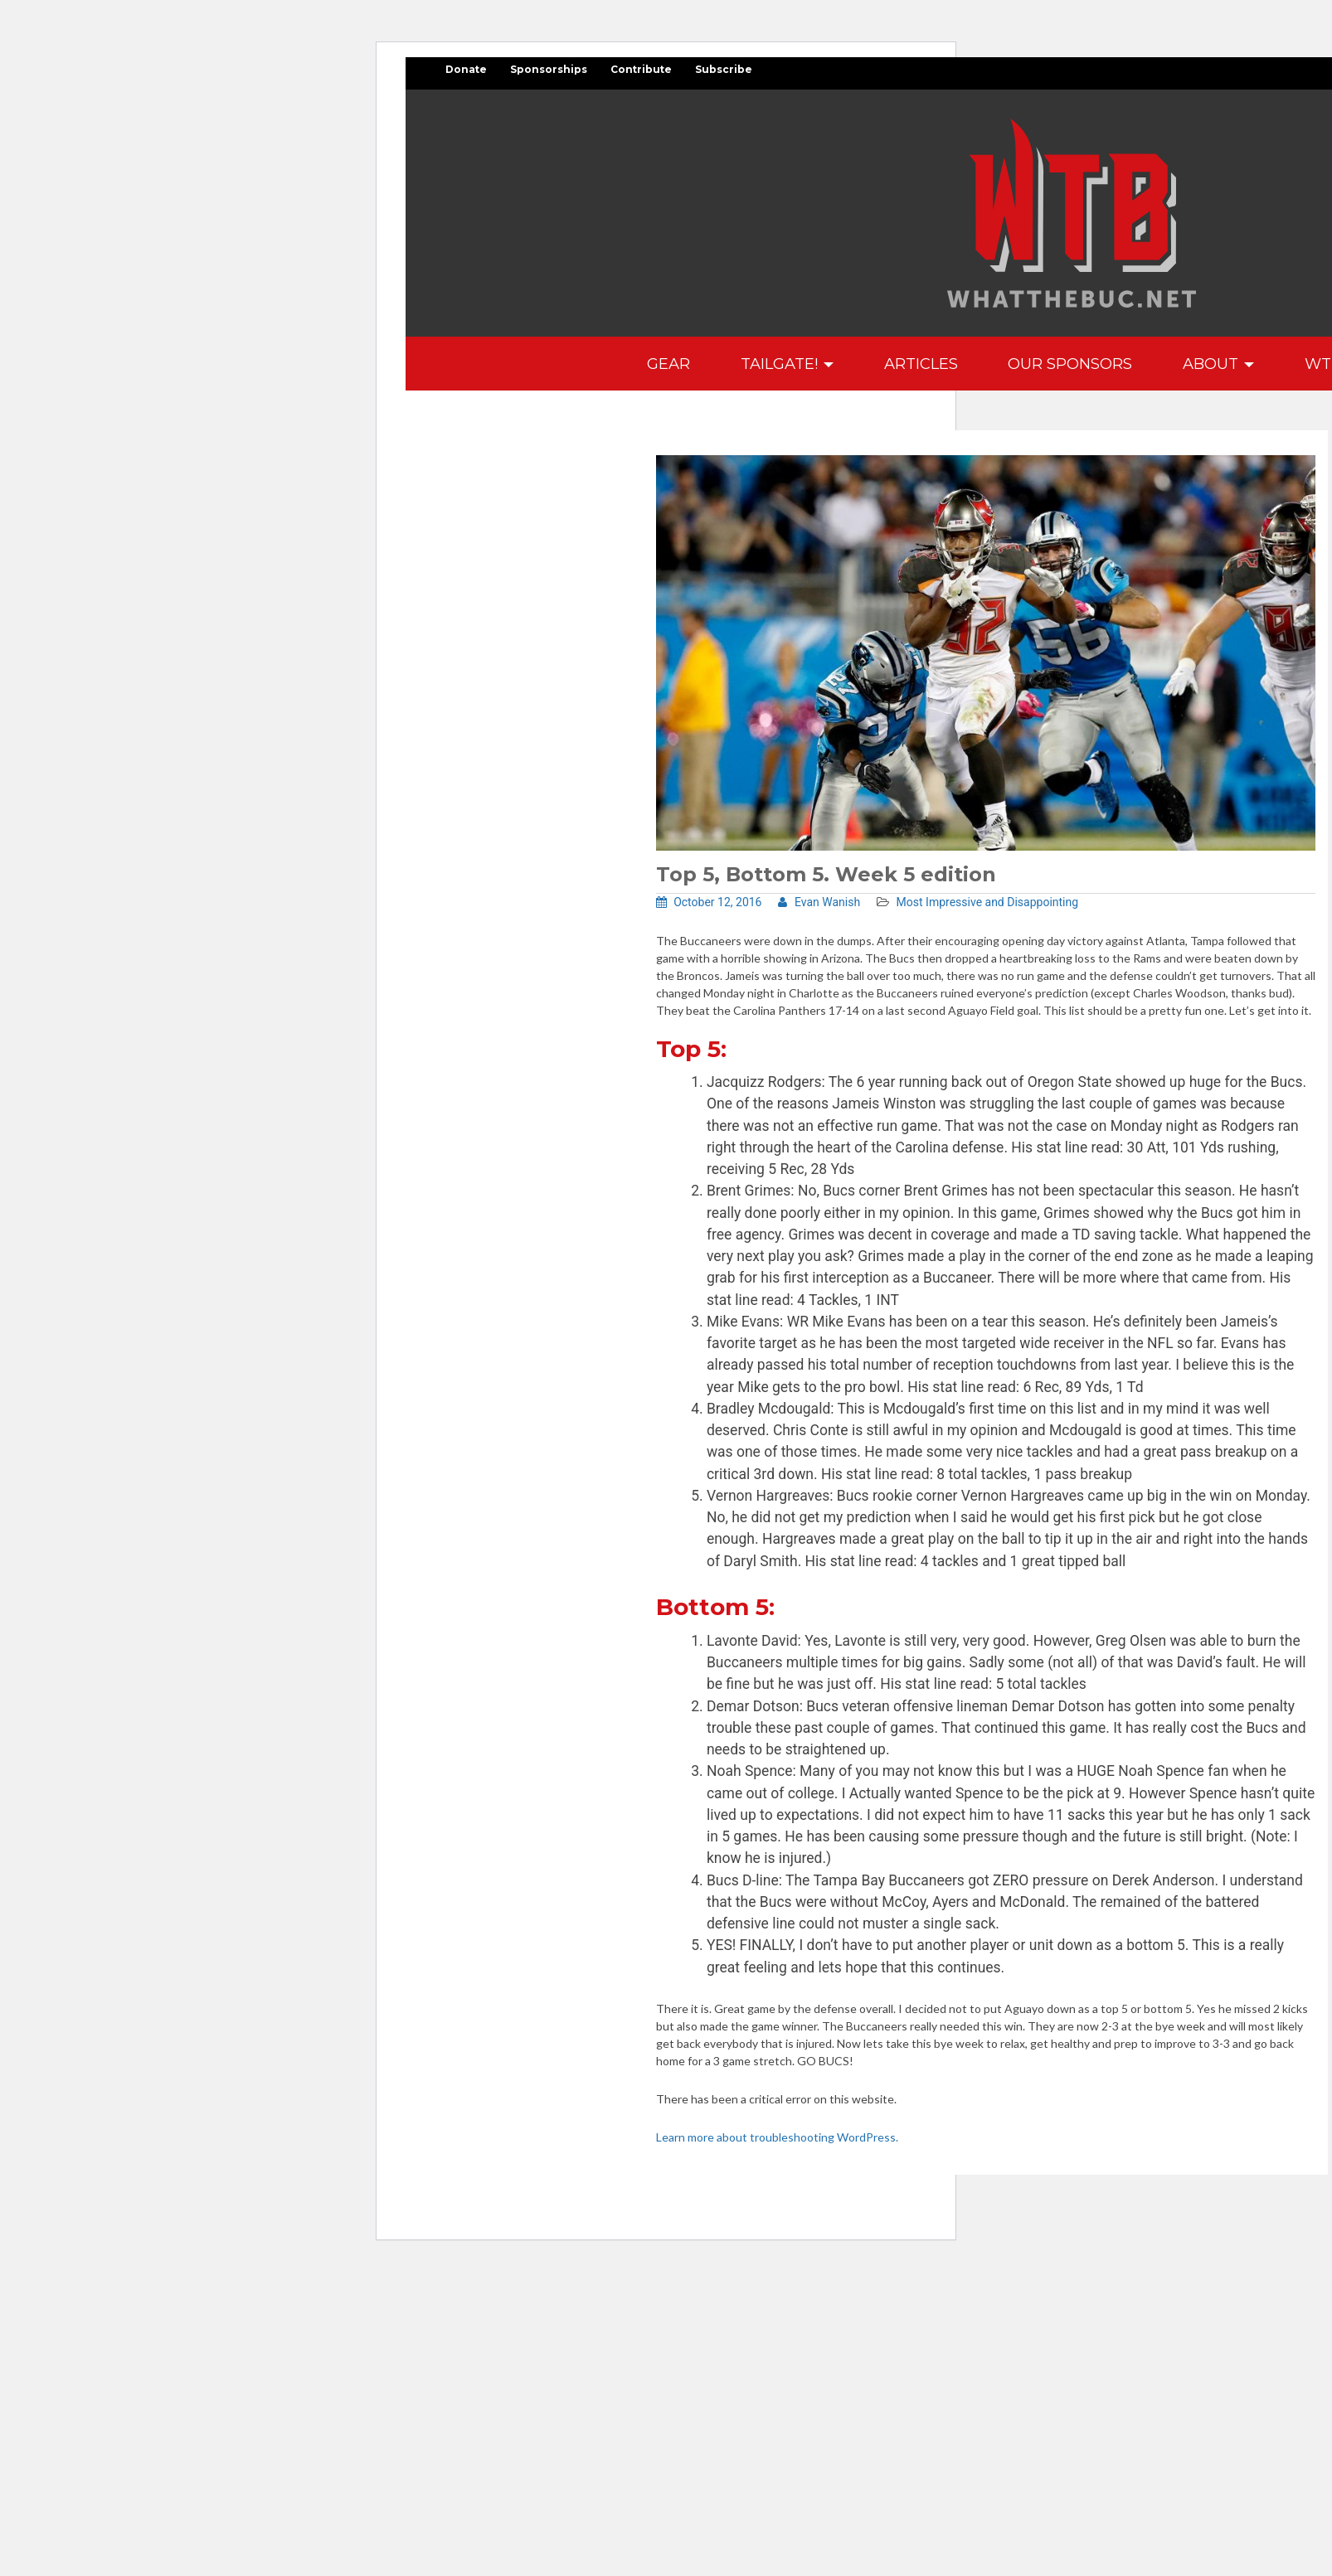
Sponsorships (548, 69)
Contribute (641, 69)
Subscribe (723, 69)
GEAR (668, 363)
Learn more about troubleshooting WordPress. (777, 2137)
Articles (921, 363)
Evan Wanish (819, 902)
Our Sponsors (1070, 363)
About (1218, 363)
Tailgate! (787, 363)
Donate (466, 69)
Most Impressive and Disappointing (987, 902)
